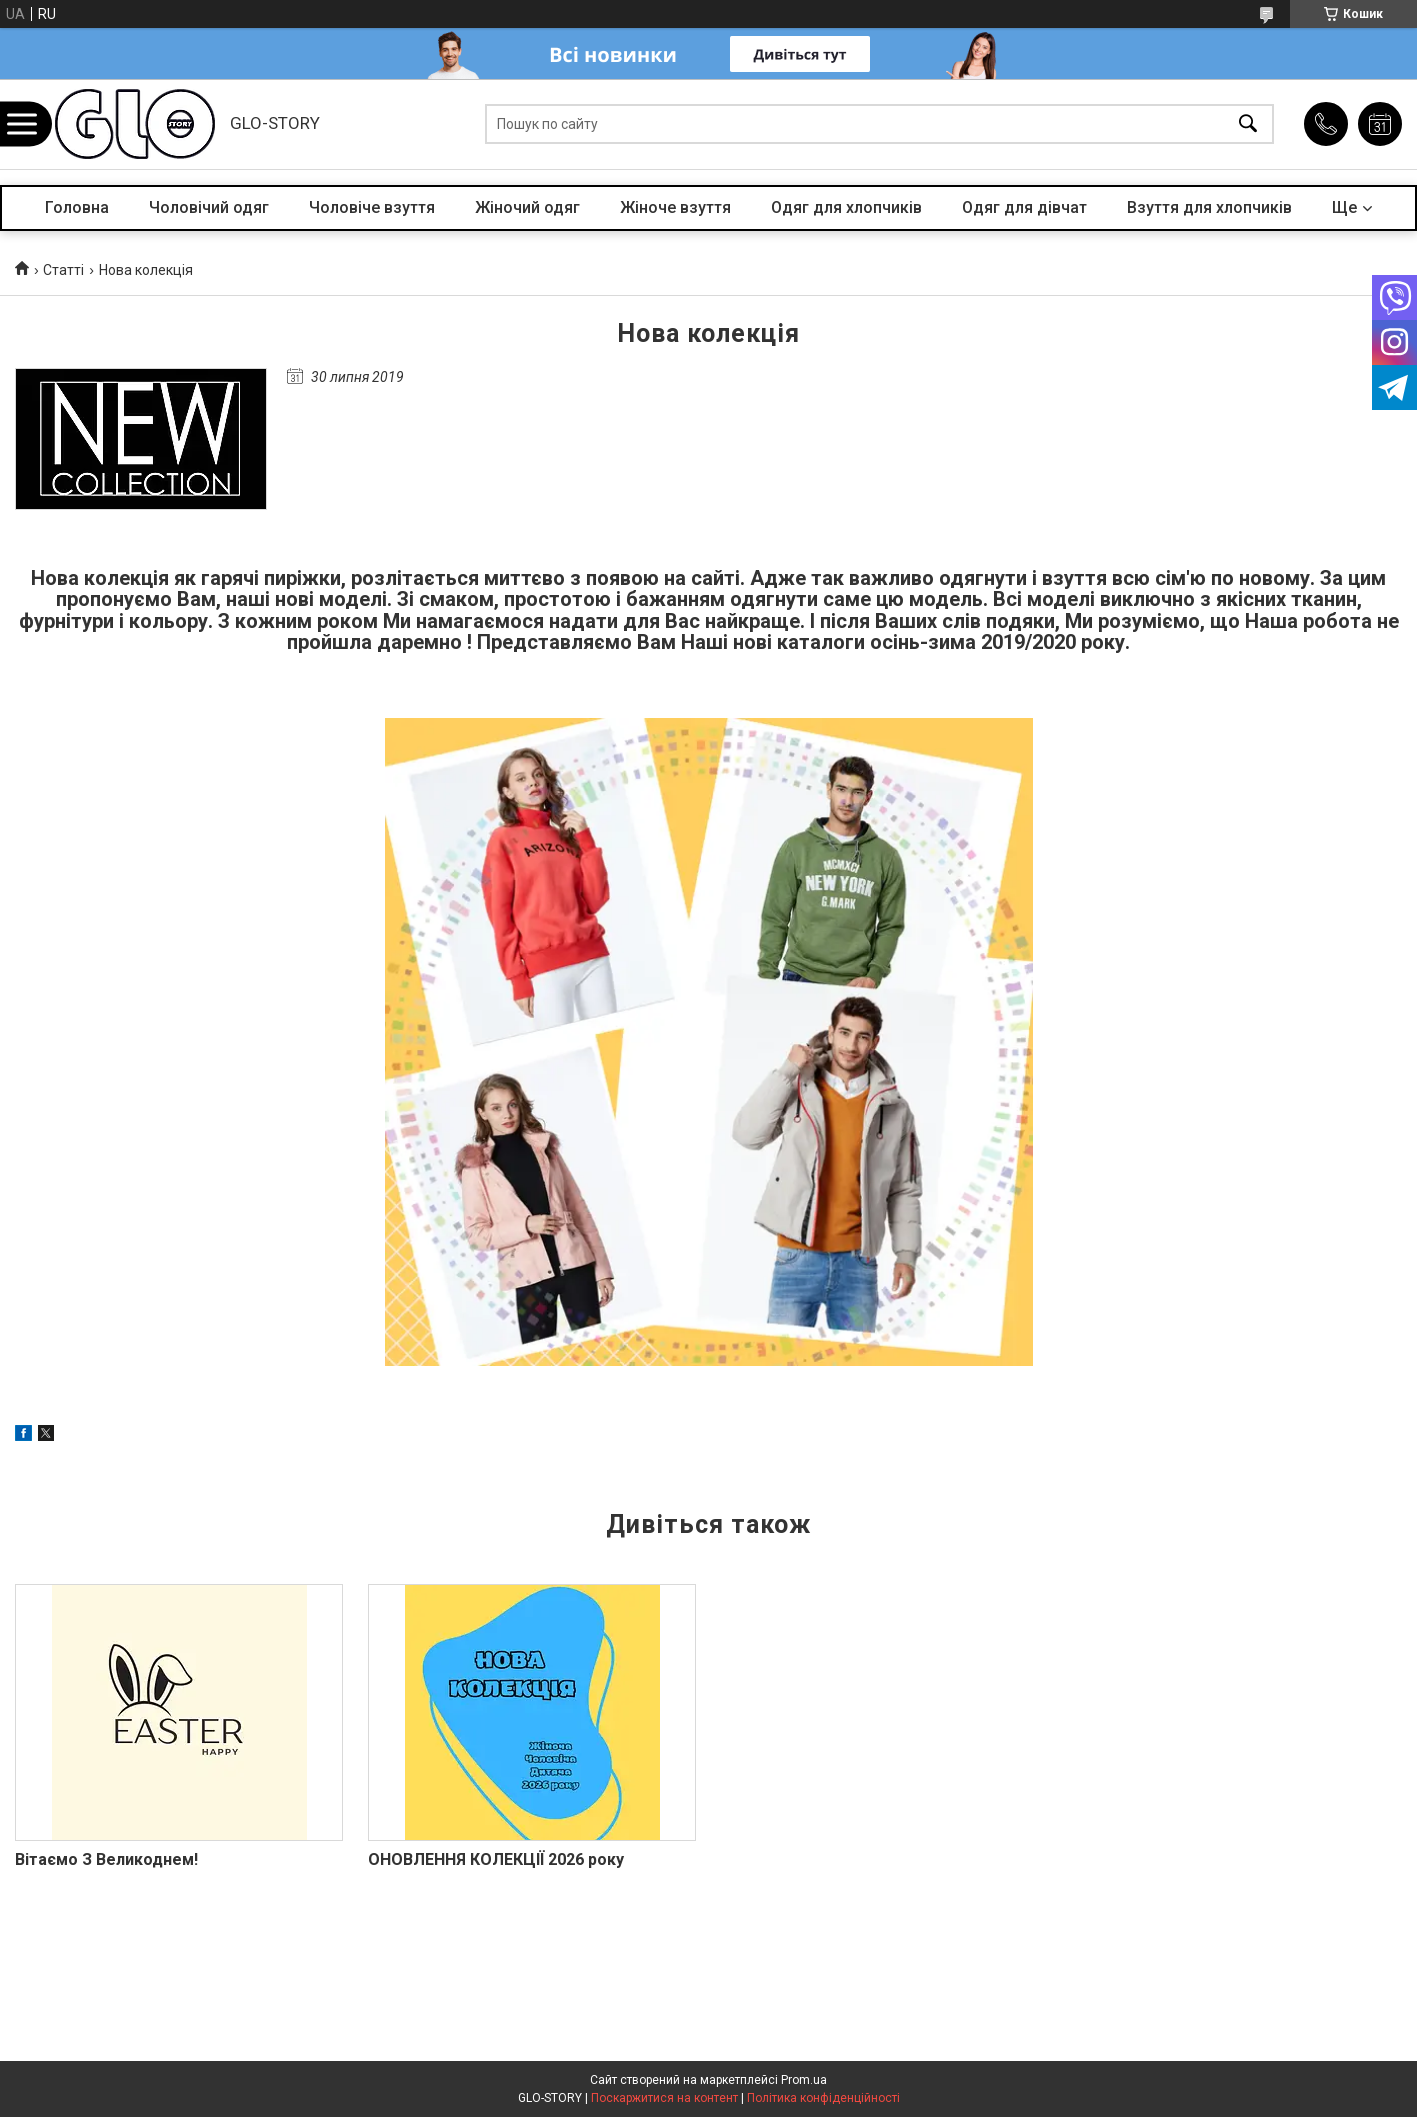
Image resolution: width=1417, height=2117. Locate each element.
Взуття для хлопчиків (1209, 207)
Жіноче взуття (675, 207)
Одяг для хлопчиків (846, 207)
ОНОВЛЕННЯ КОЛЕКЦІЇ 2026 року (496, 1859)
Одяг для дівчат (1024, 207)
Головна (77, 207)
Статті (63, 270)
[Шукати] (1248, 124)
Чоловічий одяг (209, 207)
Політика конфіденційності (823, 2098)
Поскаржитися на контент (664, 2098)
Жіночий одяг (527, 207)
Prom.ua (804, 2080)
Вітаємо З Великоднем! (106, 1859)
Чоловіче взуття (372, 207)
